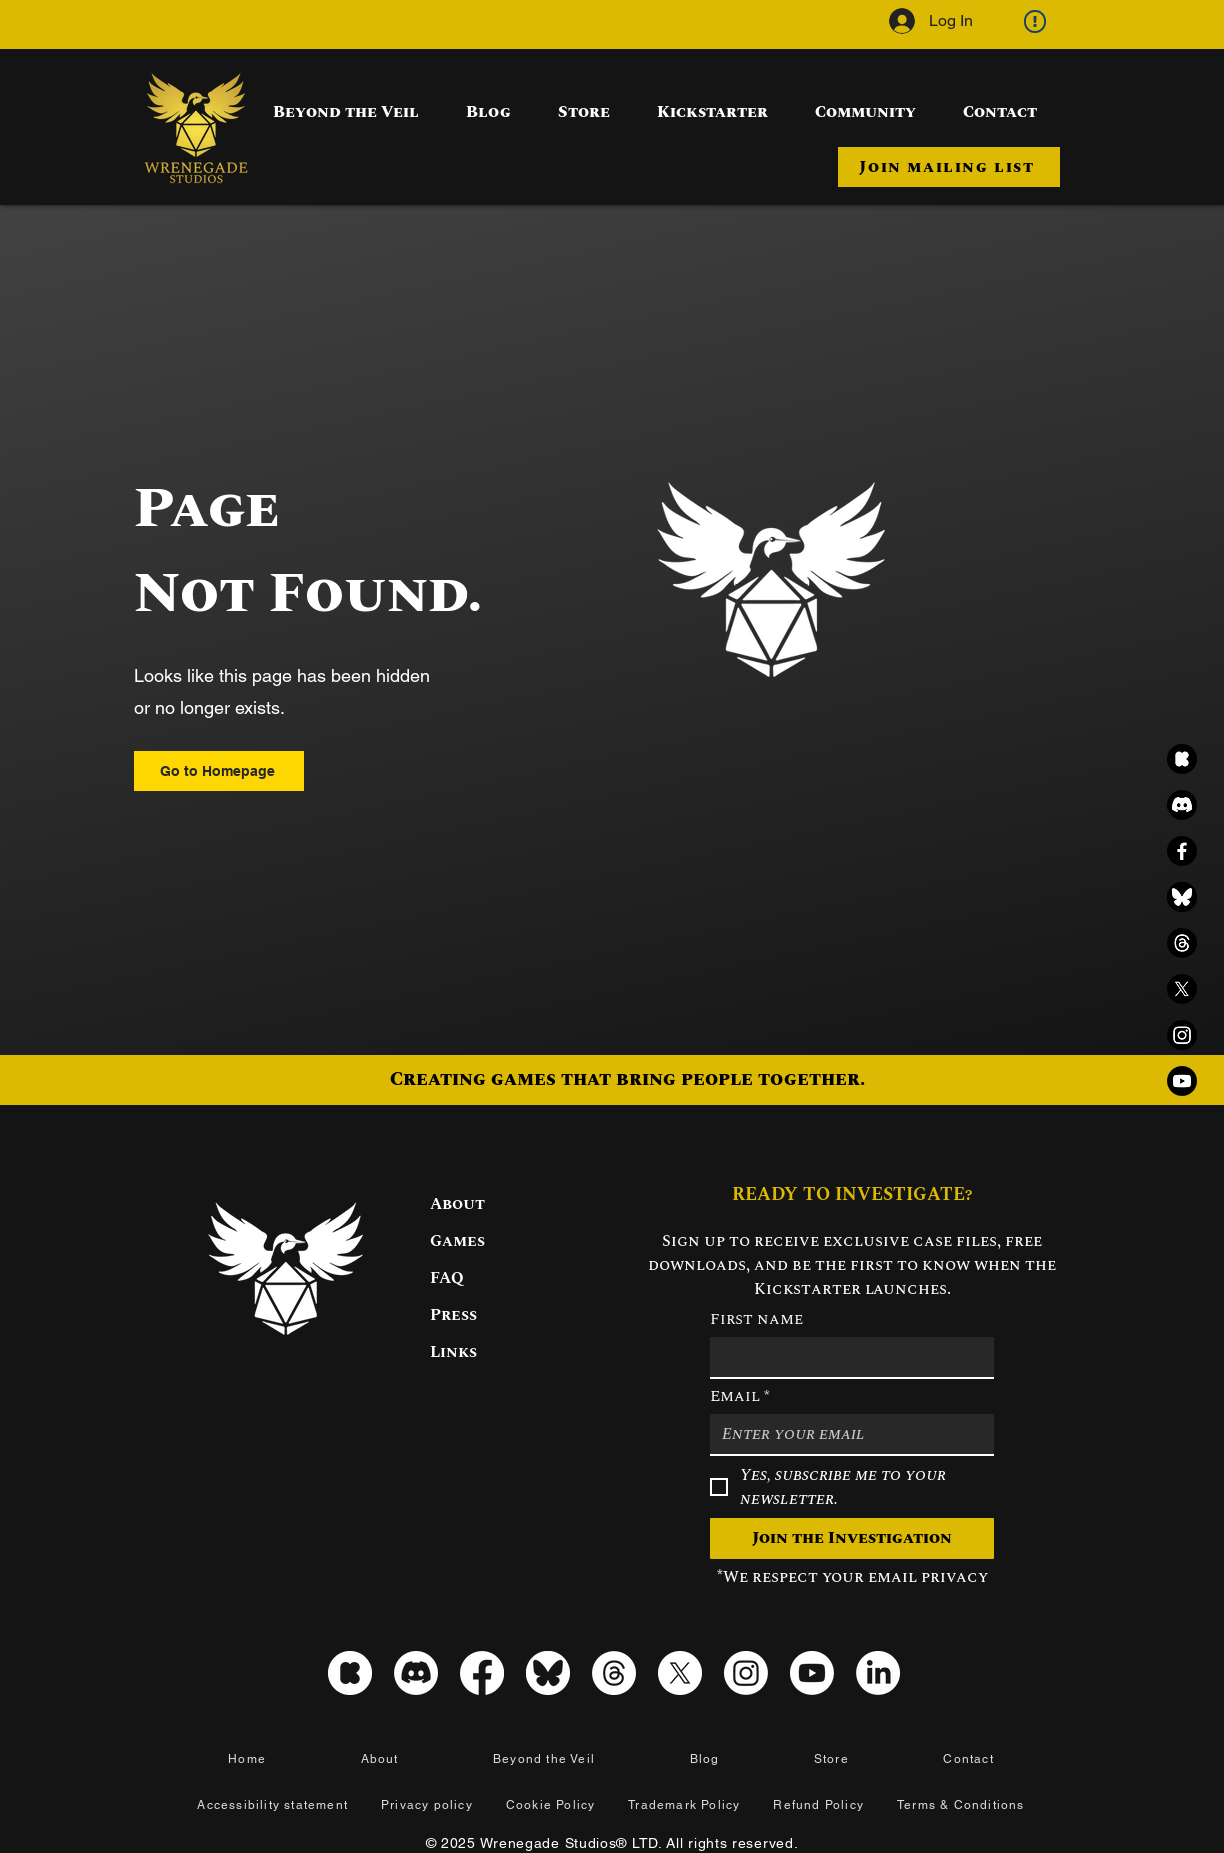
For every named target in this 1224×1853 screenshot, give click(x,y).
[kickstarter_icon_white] (350, 1673)
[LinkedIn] (878, 1673)
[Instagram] (1182, 1035)
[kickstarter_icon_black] (1182, 759)
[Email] (846, 1434)
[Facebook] (1182, 851)
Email (740, 1396)
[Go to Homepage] (219, 771)
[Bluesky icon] (548, 1673)
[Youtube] (1182, 1081)
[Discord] (1182, 805)
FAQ (447, 1278)
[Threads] (1182, 943)
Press (453, 1315)
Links (453, 1352)
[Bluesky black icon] (1182, 897)
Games (457, 1241)
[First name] (846, 1357)
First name (756, 1319)
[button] (949, 167)
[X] (1182, 989)
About (457, 1204)
